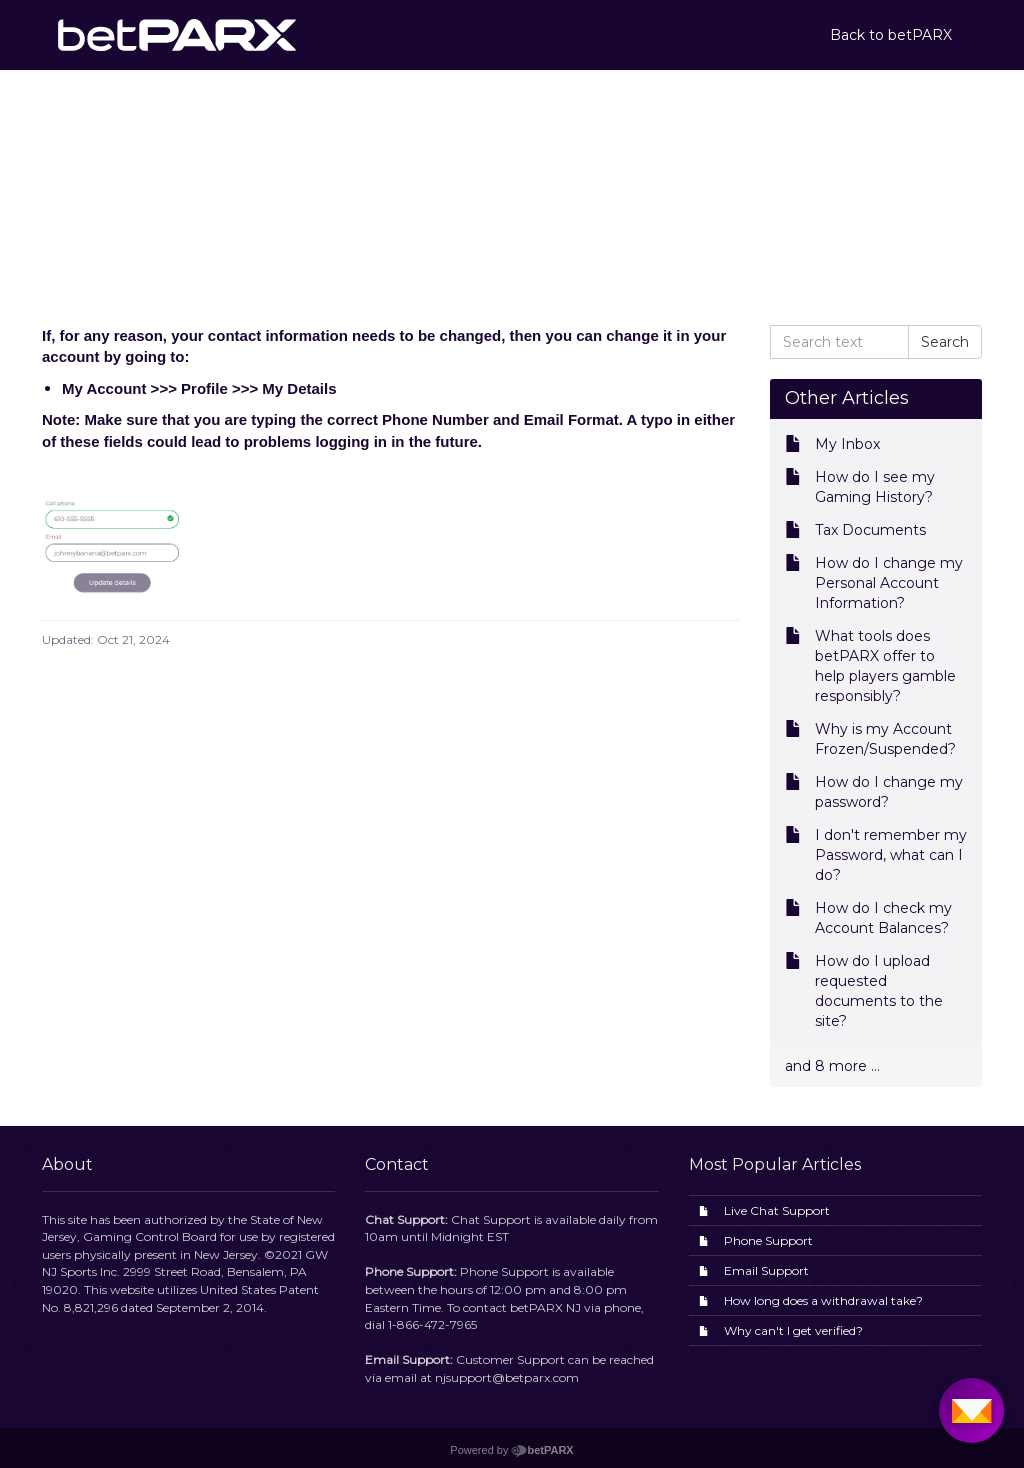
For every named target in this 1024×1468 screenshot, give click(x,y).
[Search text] (840, 342)
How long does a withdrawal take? (823, 1300)
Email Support (766, 1270)
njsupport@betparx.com (507, 1377)
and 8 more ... (832, 1066)
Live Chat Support (777, 1210)
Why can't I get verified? (793, 1330)
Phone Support (768, 1240)
